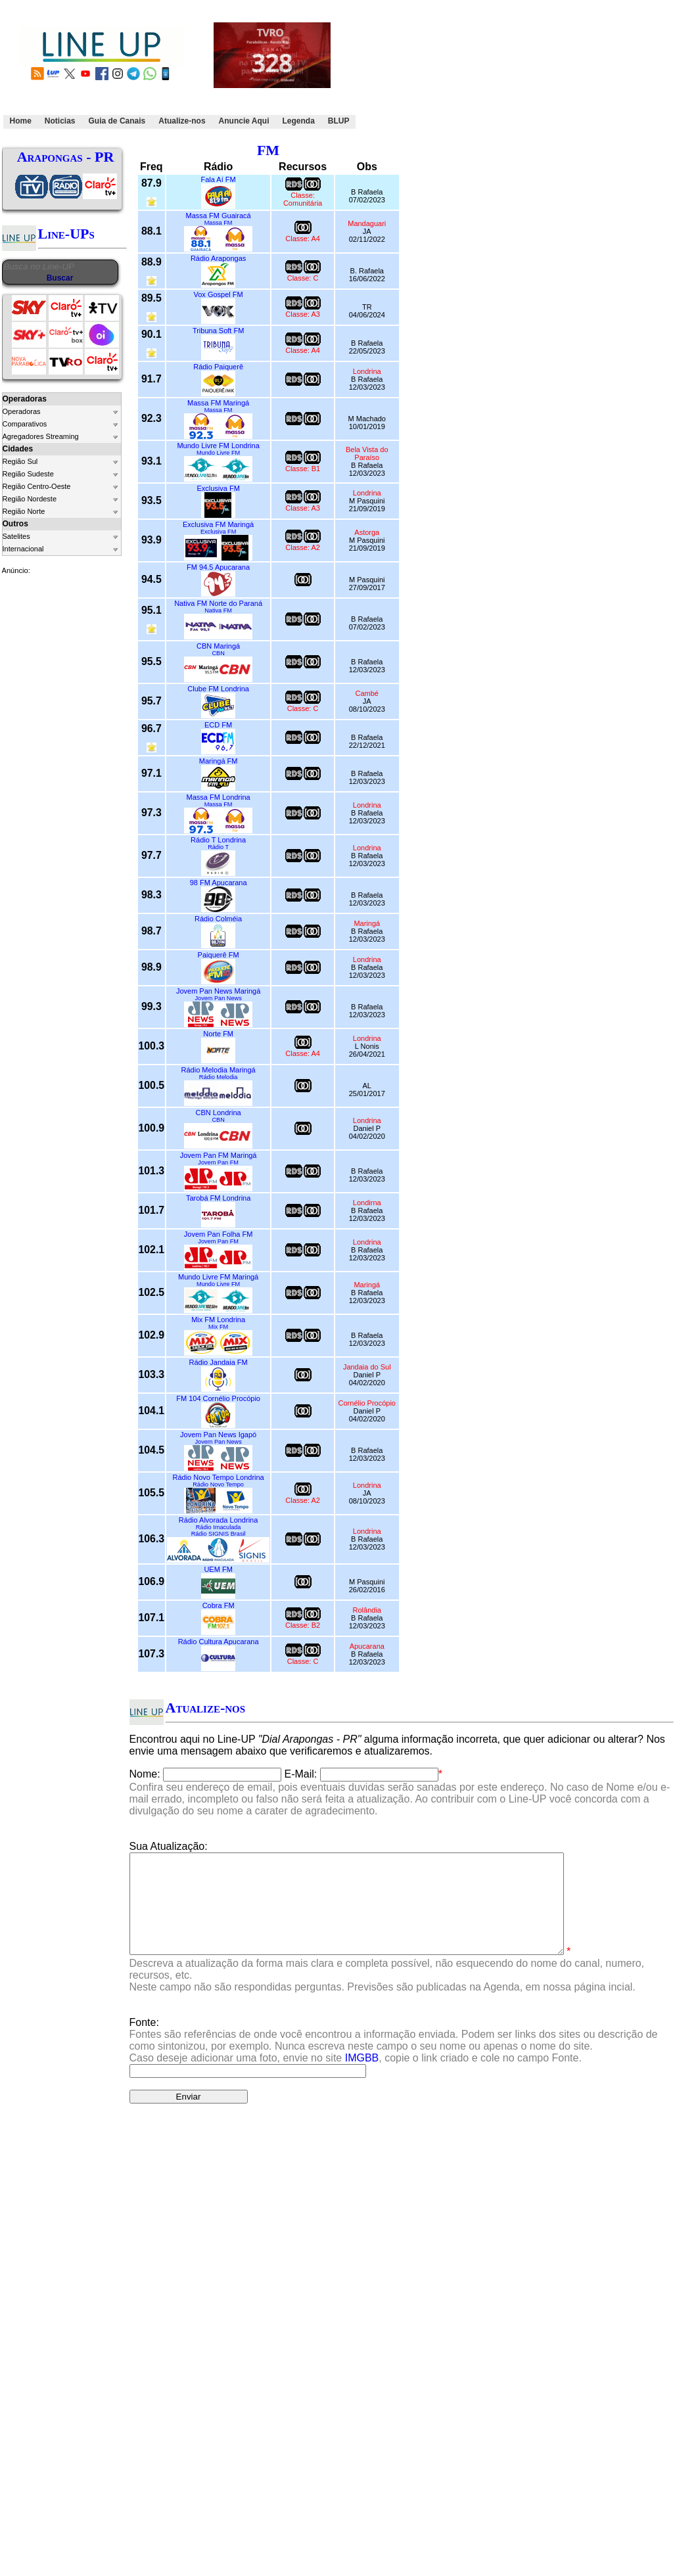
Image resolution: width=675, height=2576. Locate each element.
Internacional (23, 549)
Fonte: (393, 2059)
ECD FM (218, 725)
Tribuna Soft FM (218, 330)
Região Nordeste (30, 499)
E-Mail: (301, 1774)
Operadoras (22, 411)
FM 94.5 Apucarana (218, 567)
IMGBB (362, 2077)
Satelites (16, 536)
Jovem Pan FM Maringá (218, 1155)
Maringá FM (218, 761)
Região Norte (24, 511)
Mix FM (218, 1326)
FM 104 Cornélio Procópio (218, 1398)
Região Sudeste (28, 474)
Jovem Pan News (218, 998)
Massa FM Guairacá (218, 215)
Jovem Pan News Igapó (218, 1434)
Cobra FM (218, 1605)
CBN (218, 653)
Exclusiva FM (218, 488)
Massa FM (218, 222)
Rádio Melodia (218, 1077)
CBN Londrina (218, 1112)
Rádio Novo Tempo (218, 1484)
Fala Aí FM (218, 179)
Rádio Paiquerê (218, 367)
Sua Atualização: (168, 1846)
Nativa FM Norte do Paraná (218, 603)
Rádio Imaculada (218, 1527)
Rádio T (218, 847)
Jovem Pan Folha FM (218, 1234)
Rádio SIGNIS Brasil (218, 1533)
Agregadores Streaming (41, 436)
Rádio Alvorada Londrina (218, 1520)
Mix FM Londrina (218, 1319)
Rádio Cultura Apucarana (218, 1641)
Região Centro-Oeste (37, 486)
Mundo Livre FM (218, 452)
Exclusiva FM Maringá (218, 524)
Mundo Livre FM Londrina (218, 445)
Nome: (144, 1774)
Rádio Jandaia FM (218, 1362)
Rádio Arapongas (218, 258)
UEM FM (218, 1569)
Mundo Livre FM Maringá (218, 1277)
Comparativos (25, 424)
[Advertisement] (431, 67)
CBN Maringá (218, 646)
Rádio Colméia (218, 919)
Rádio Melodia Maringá (218, 1070)
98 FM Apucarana (218, 882)
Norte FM (218, 1034)
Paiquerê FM (218, 955)
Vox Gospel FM (218, 294)
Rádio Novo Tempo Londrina (218, 1477)
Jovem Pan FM (218, 1162)
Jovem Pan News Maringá (218, 991)
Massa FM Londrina (218, 797)
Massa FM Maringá (218, 403)
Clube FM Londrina (218, 689)
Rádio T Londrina (218, 840)
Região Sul (20, 461)
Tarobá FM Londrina (218, 1198)
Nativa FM (218, 610)
